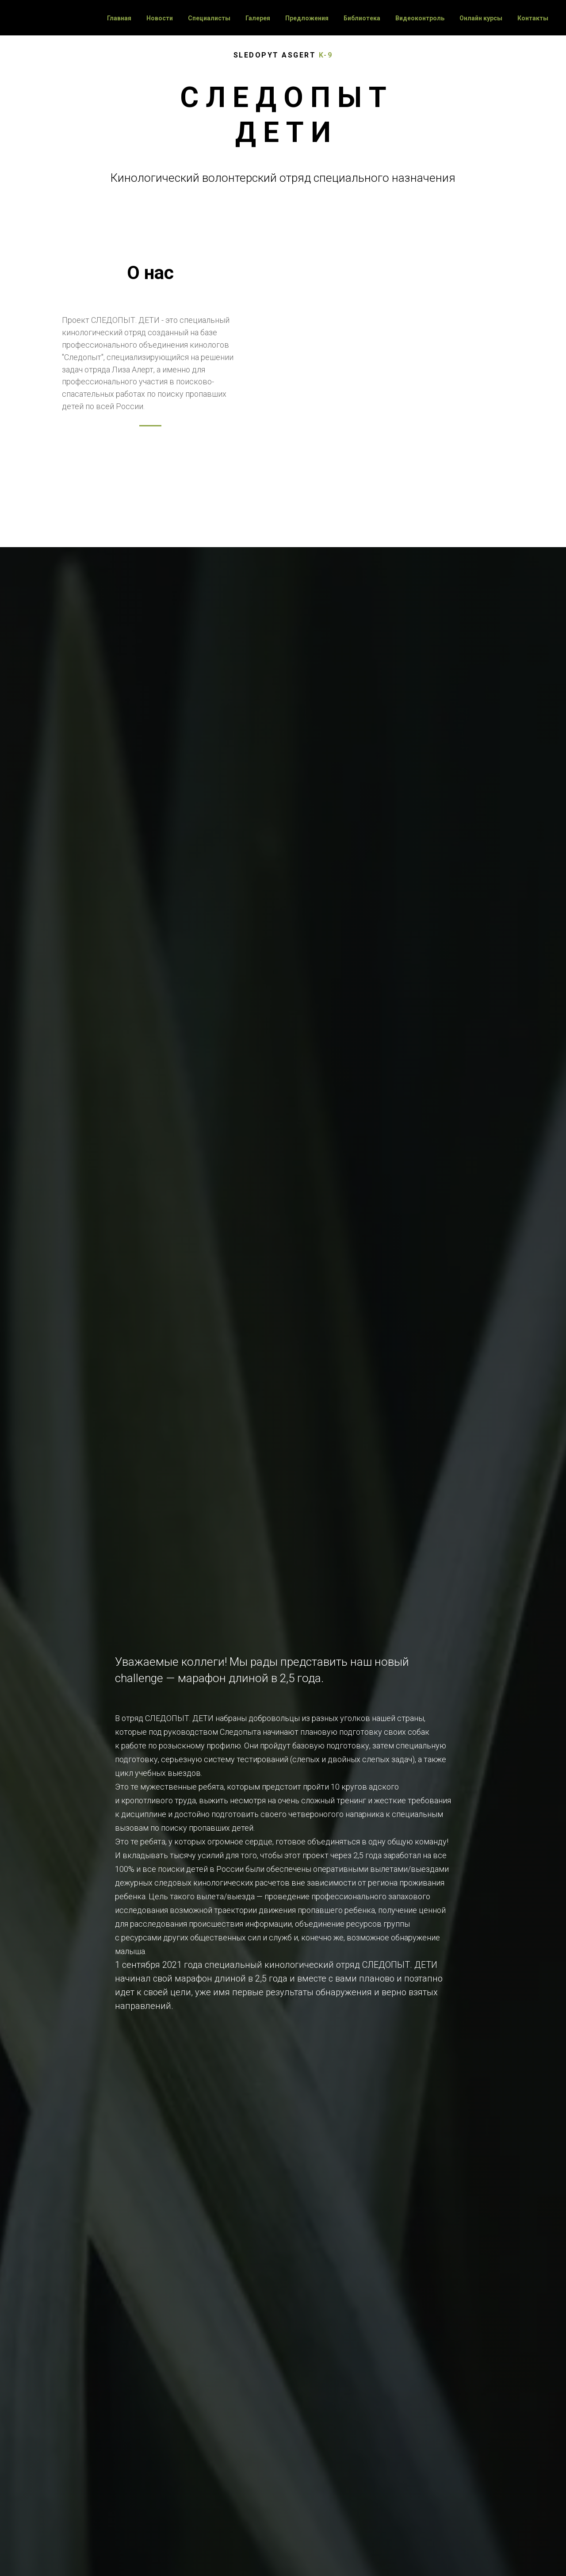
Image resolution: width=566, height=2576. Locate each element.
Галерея (257, 18)
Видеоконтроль (419, 18)
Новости (159, 18)
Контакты (532, 18)
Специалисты (209, 18)
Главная (119, 18)
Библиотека (362, 18)
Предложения (307, 18)
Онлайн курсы (480, 18)
